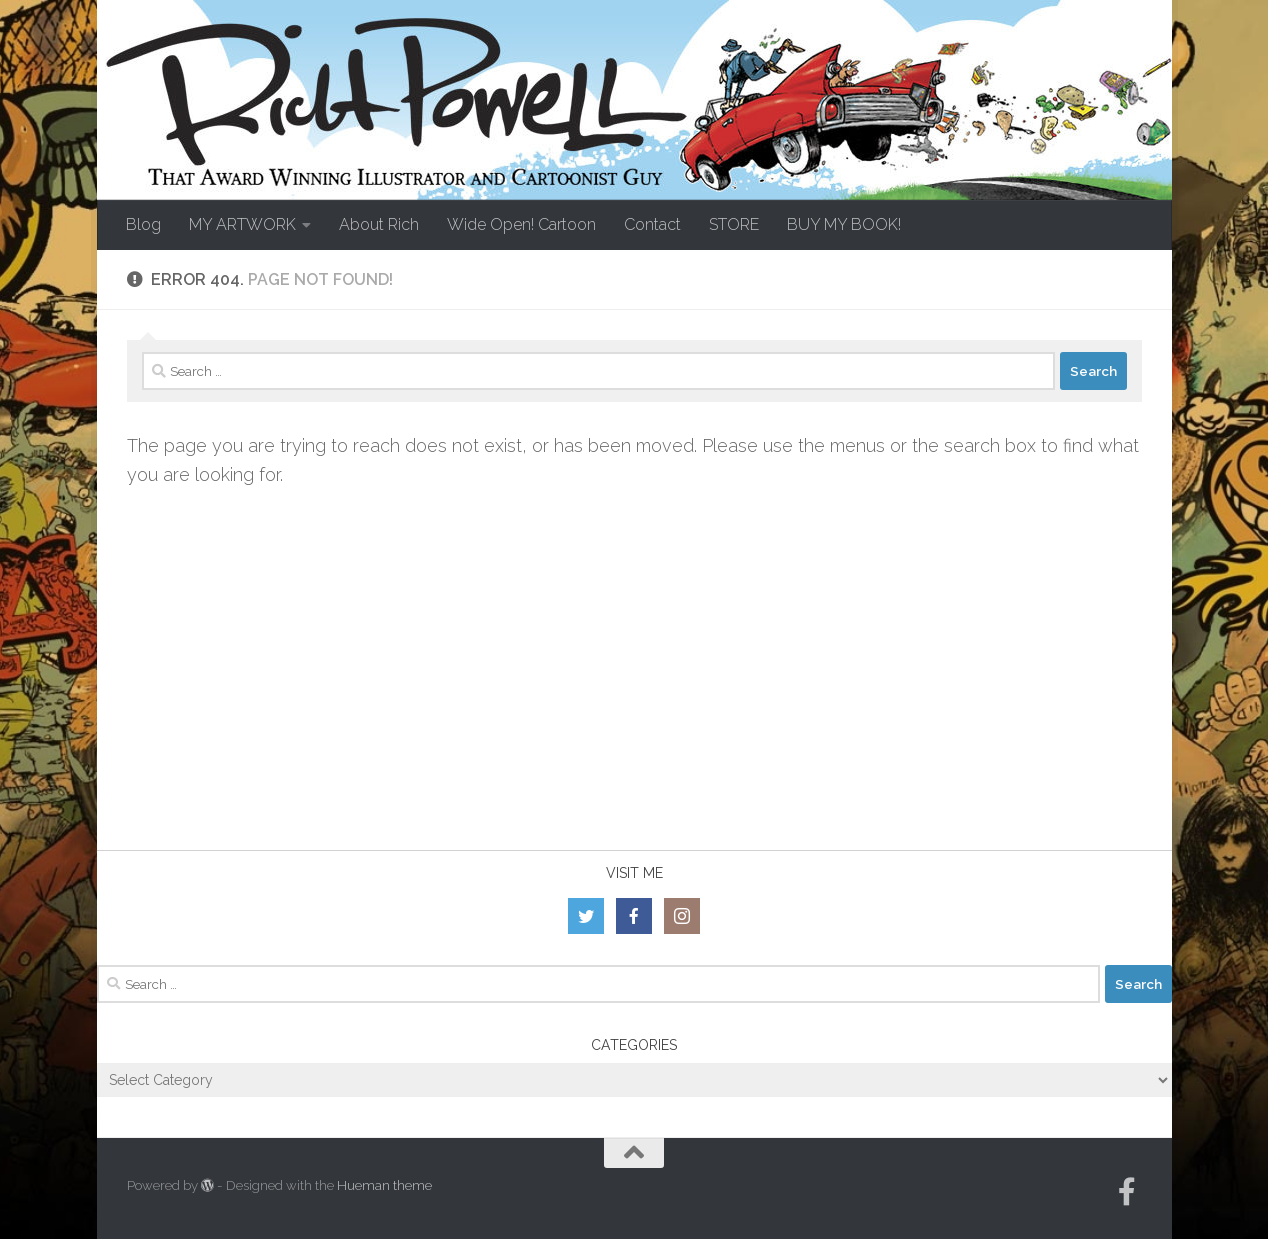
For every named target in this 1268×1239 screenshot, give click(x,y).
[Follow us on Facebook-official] (1127, 1192)
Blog (143, 224)
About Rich (379, 224)
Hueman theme (384, 1185)
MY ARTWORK (242, 224)
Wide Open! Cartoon (521, 224)
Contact (652, 224)
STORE (734, 224)
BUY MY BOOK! (844, 224)
